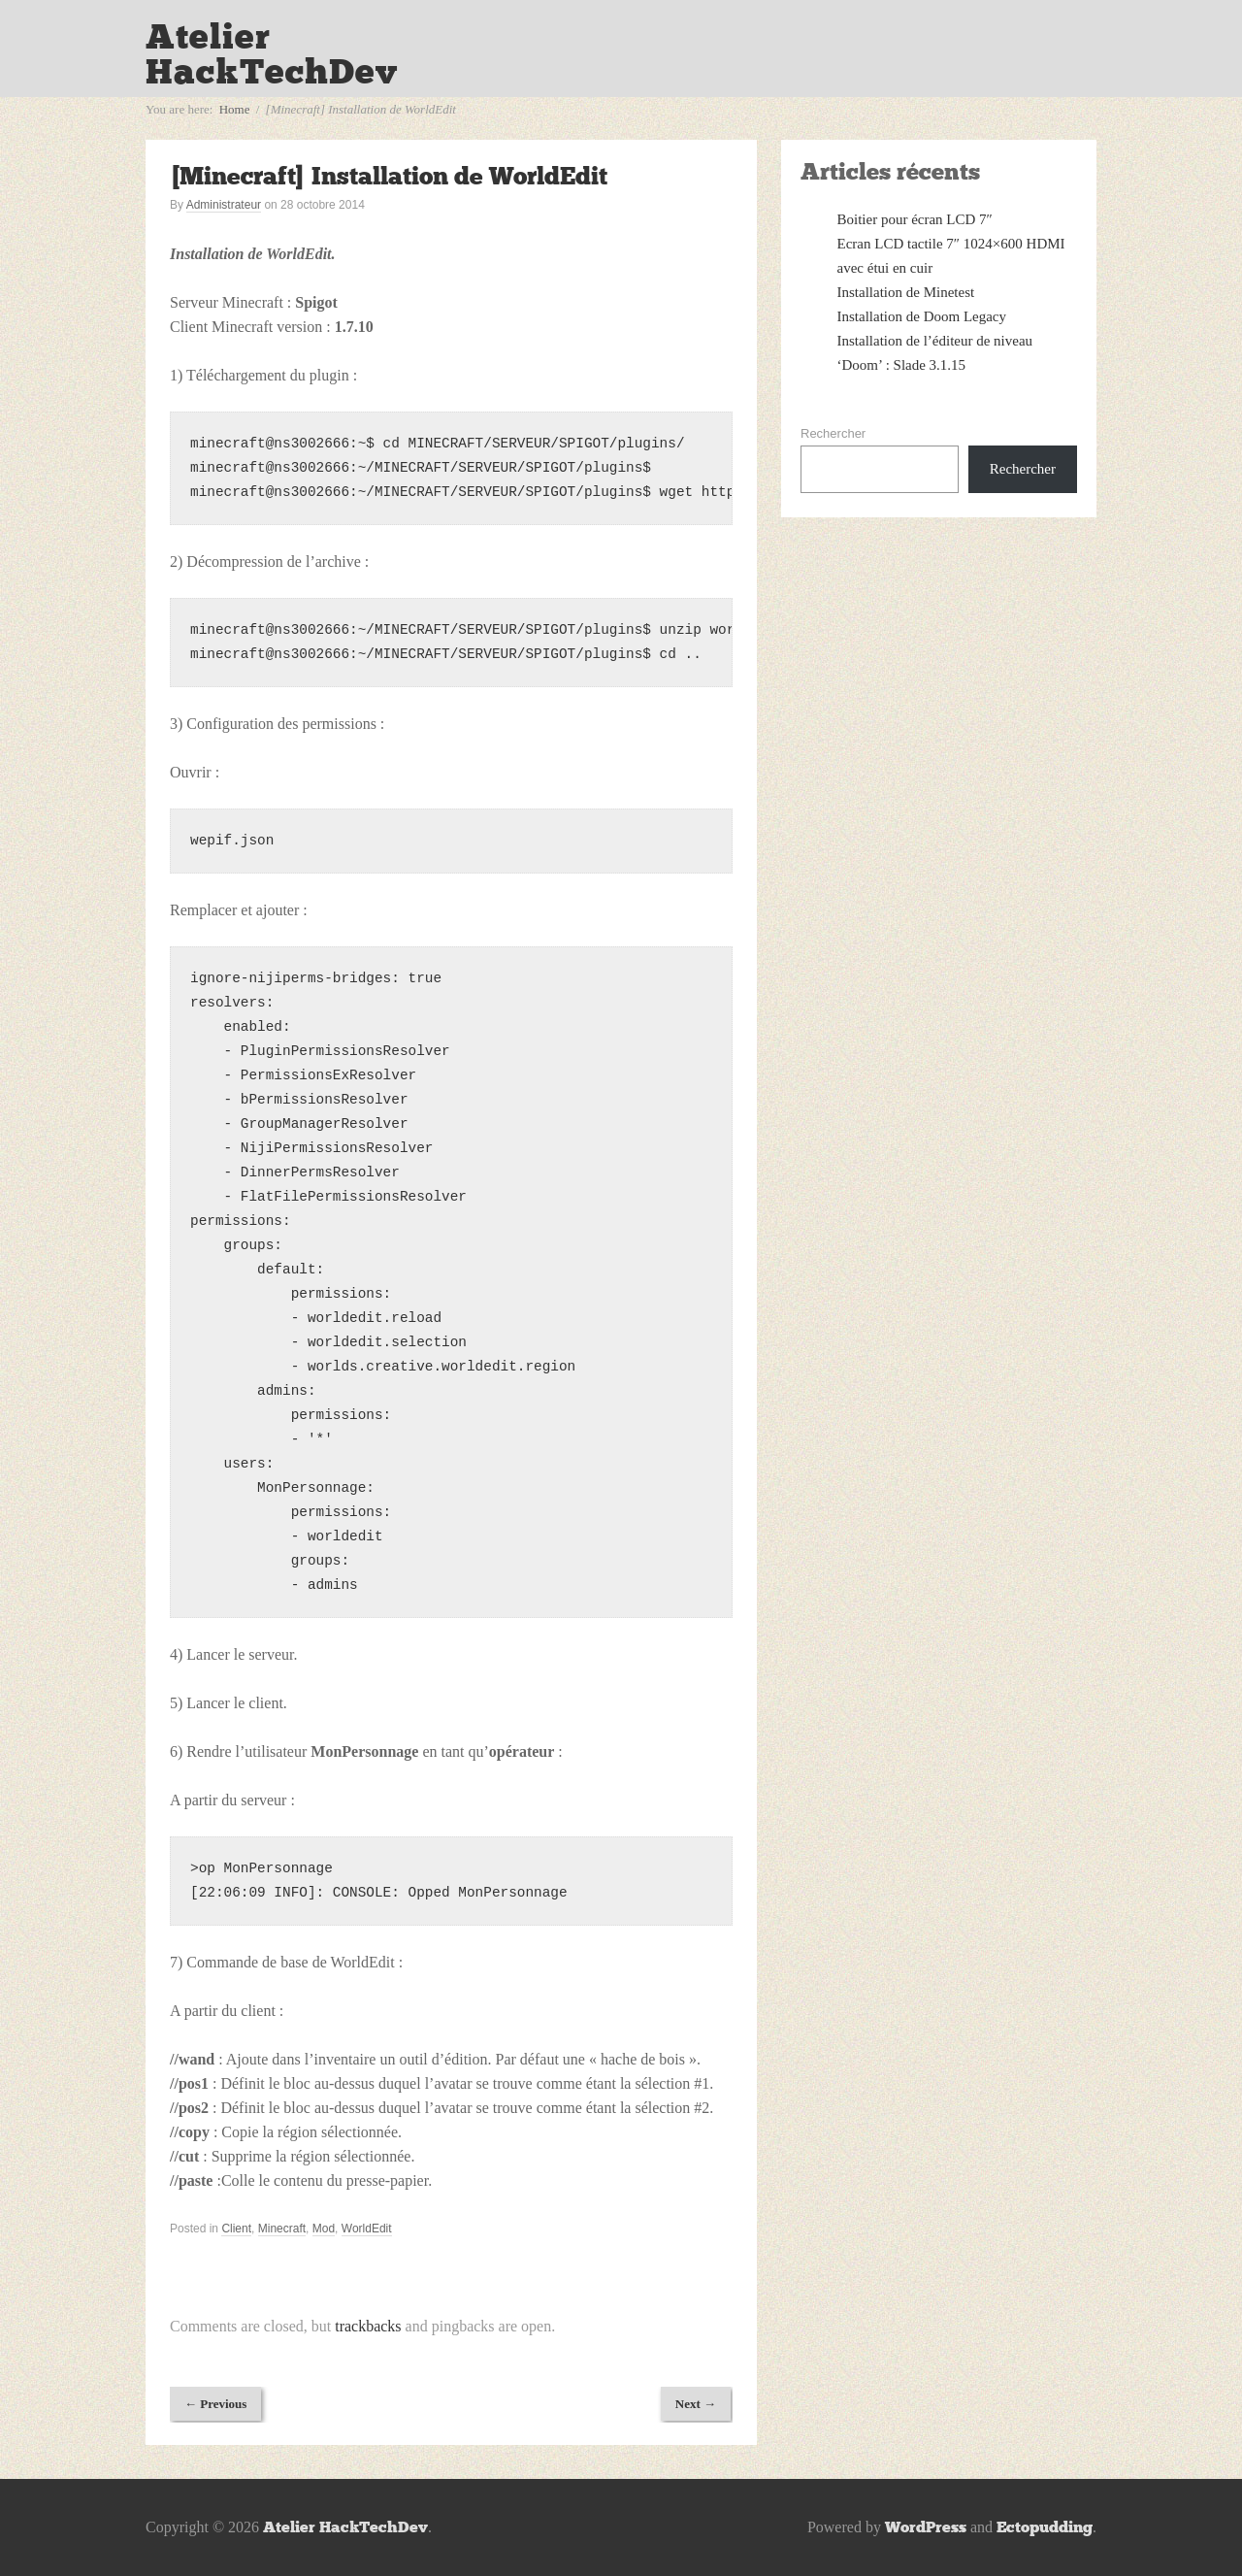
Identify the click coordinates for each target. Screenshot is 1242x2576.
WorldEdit (367, 2228)
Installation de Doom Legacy (922, 316)
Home (234, 109)
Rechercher (833, 433)
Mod (323, 2228)
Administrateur (223, 205)
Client (236, 2228)
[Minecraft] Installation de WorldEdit (388, 176)
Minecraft (282, 2228)
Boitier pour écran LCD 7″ (915, 219)
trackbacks (368, 2326)
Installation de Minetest (906, 292)
